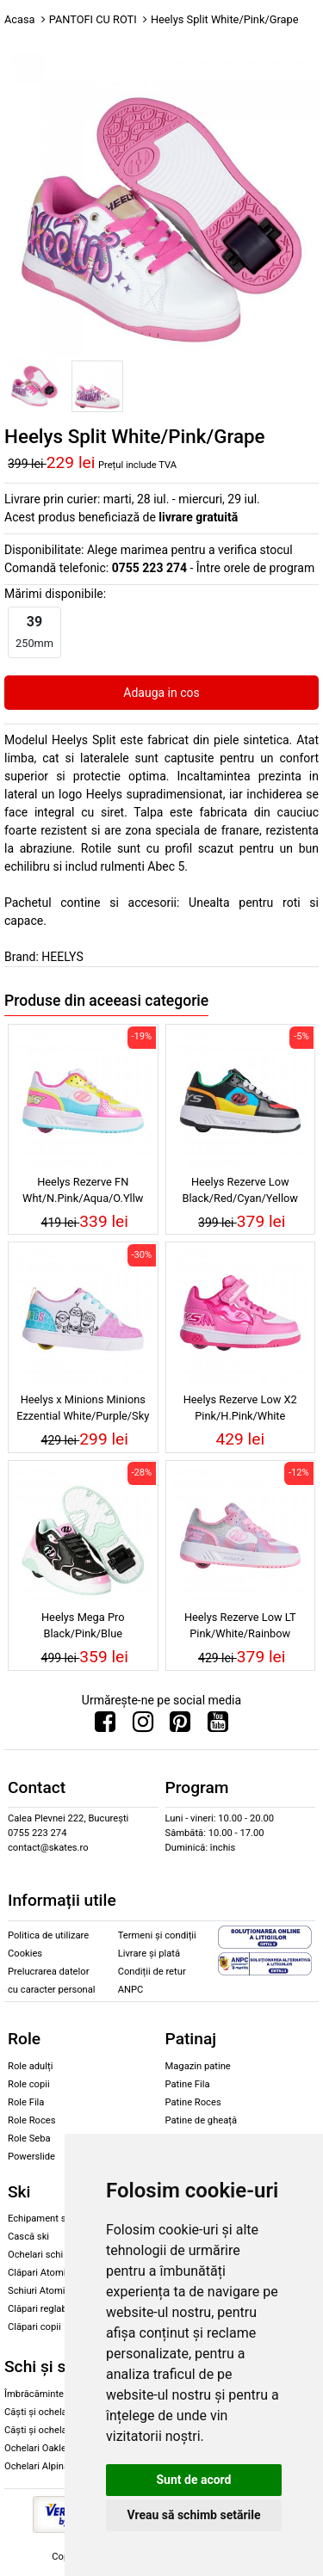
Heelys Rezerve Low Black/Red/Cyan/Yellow (240, 1190)
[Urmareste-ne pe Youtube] (218, 1726)
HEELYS (62, 957)
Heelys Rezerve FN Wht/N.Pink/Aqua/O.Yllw (82, 1190)
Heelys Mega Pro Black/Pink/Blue (83, 1625)
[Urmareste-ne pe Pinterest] (180, 1726)
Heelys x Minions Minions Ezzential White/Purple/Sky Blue (82, 1410)
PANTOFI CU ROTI (93, 19)
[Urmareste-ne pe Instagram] (143, 1726)
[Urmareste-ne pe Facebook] (105, 1726)
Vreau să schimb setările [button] (193, 2515)
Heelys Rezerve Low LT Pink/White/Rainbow (240, 1625)
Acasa (19, 19)
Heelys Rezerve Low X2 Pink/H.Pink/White (240, 1407)
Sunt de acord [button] (193, 2480)
